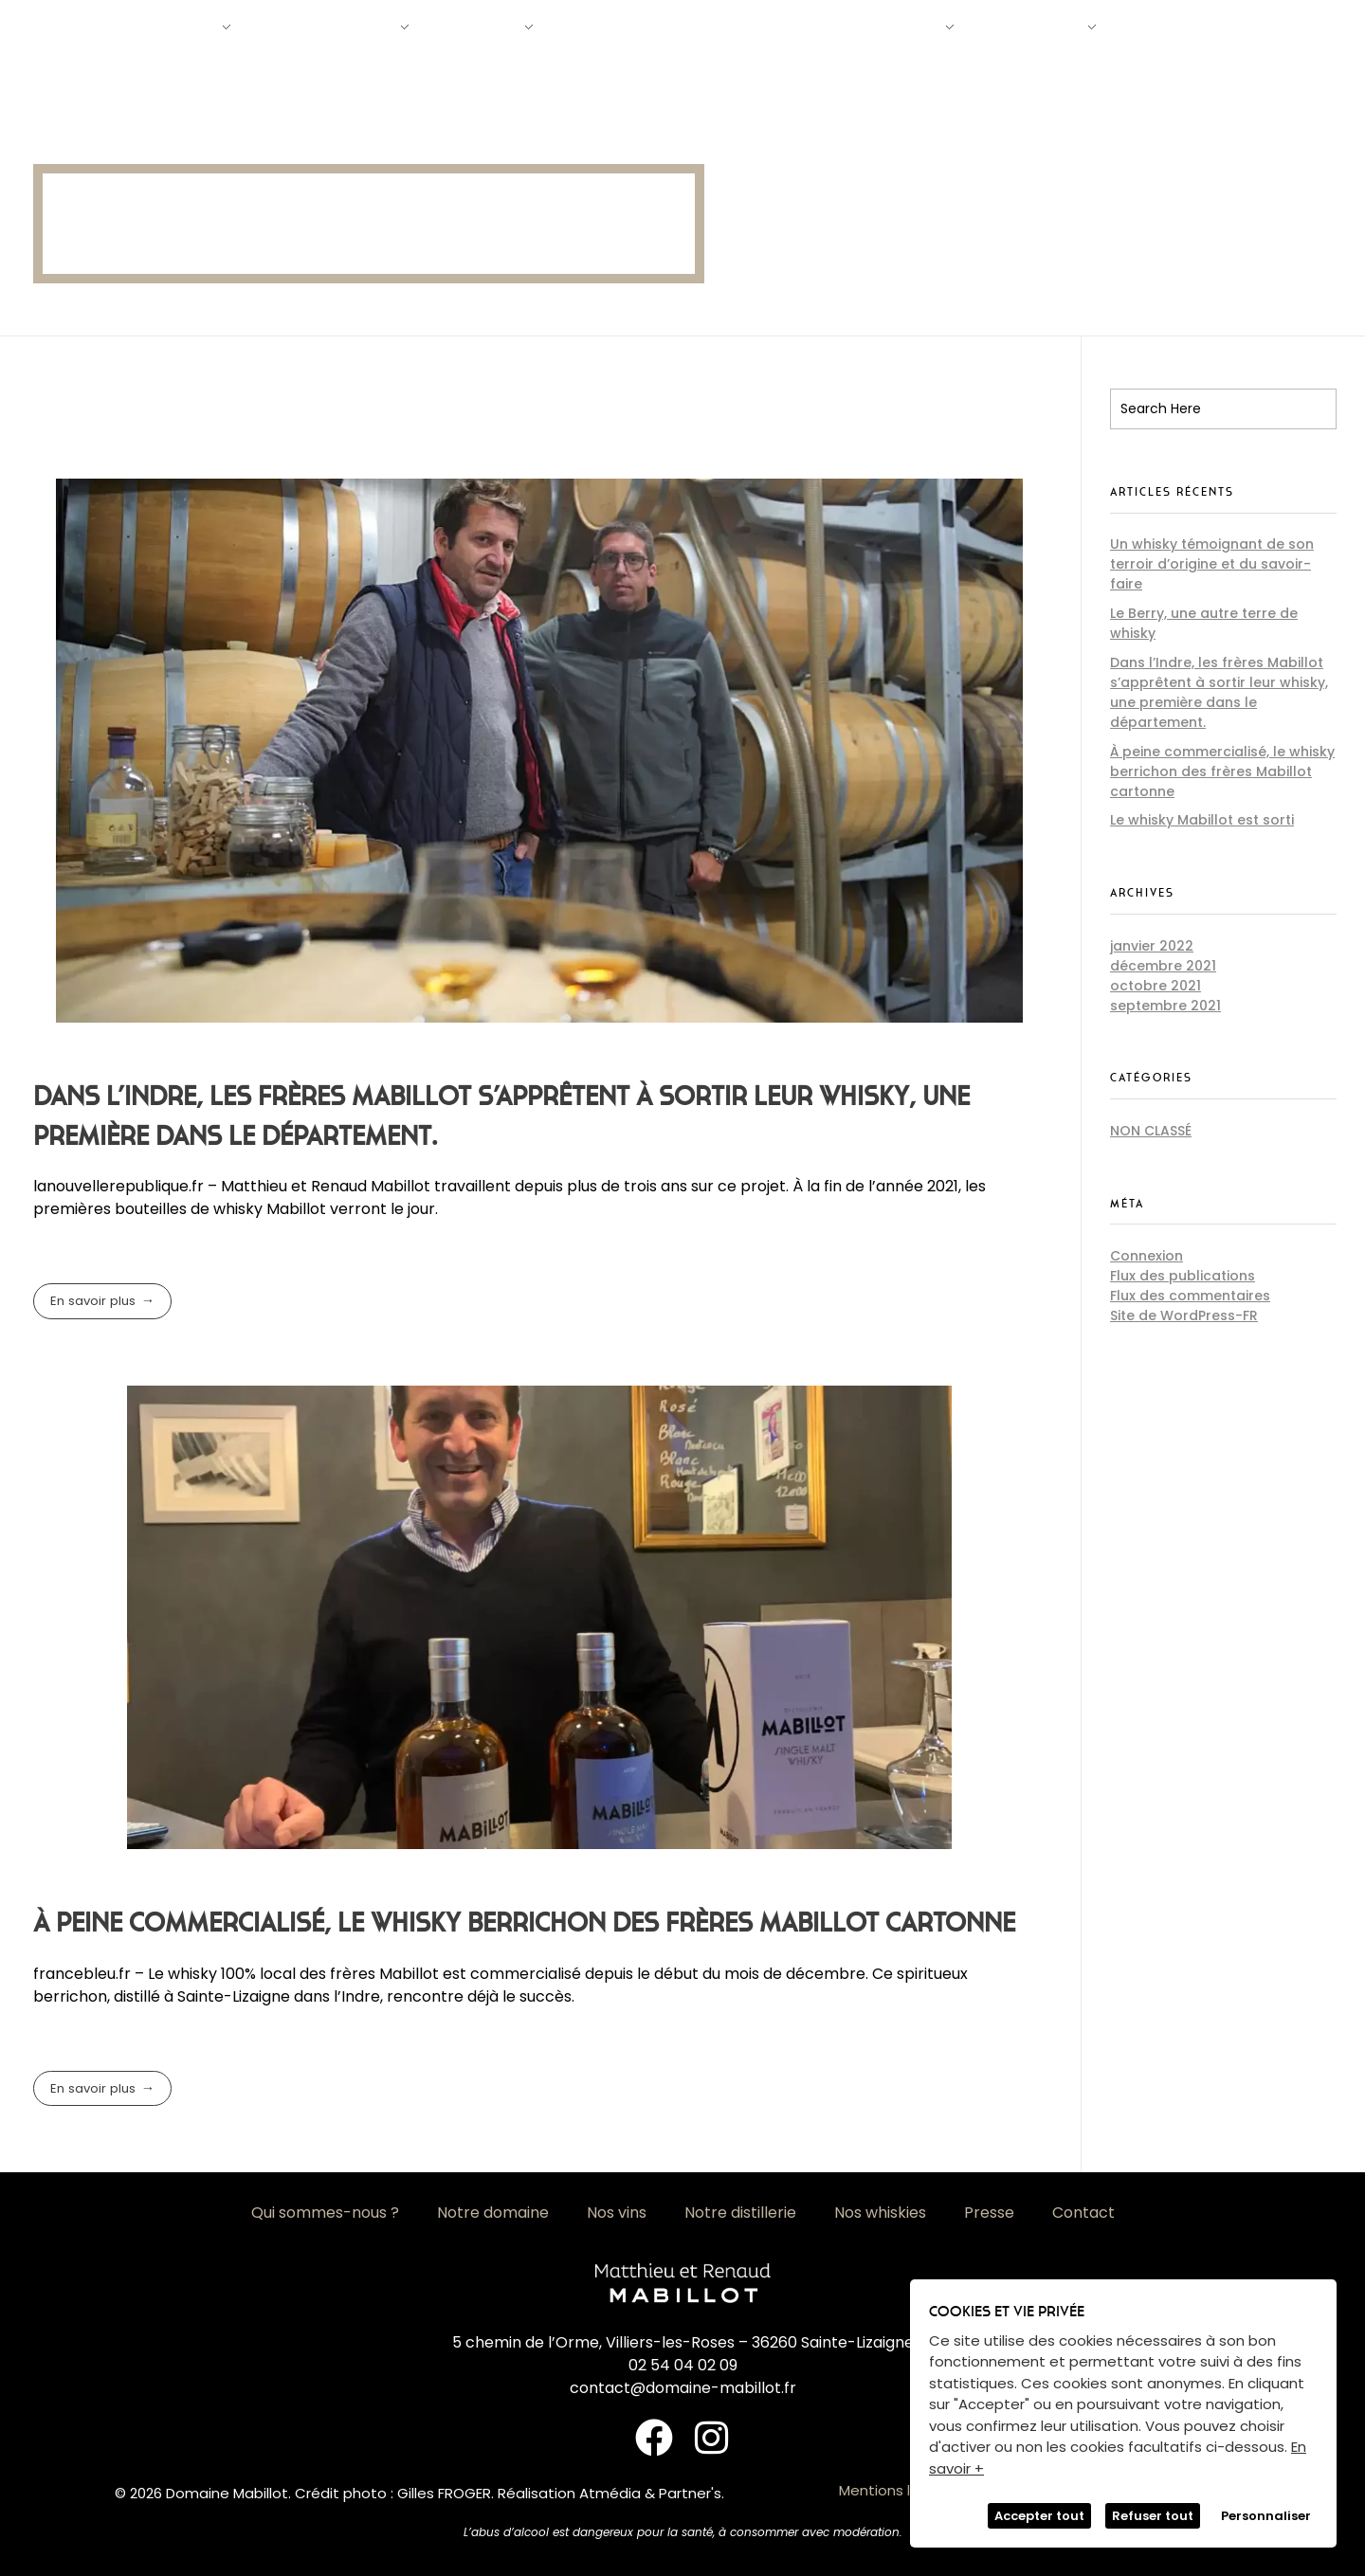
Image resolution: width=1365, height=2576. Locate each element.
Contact (1083, 2212)
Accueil (54, 126)
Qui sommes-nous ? (325, 2212)
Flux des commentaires (1190, 1295)
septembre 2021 (1165, 1005)
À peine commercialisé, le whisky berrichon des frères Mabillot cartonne (524, 1922)
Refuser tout (1152, 2516)
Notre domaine (493, 2212)
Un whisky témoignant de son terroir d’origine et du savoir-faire (1212, 564)
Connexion (1146, 1255)
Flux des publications (1182, 1275)
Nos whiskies (880, 2212)
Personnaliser (1266, 2516)
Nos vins (616, 2212)
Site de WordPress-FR (1184, 1315)
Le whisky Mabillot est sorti (1202, 819)
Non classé (1151, 1130)
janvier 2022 (1151, 945)
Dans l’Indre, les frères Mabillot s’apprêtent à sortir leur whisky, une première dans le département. (1219, 692)
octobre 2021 (1155, 985)
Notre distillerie (740, 2212)
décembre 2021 (1163, 965)
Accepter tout (1039, 2516)
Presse (989, 2212)
